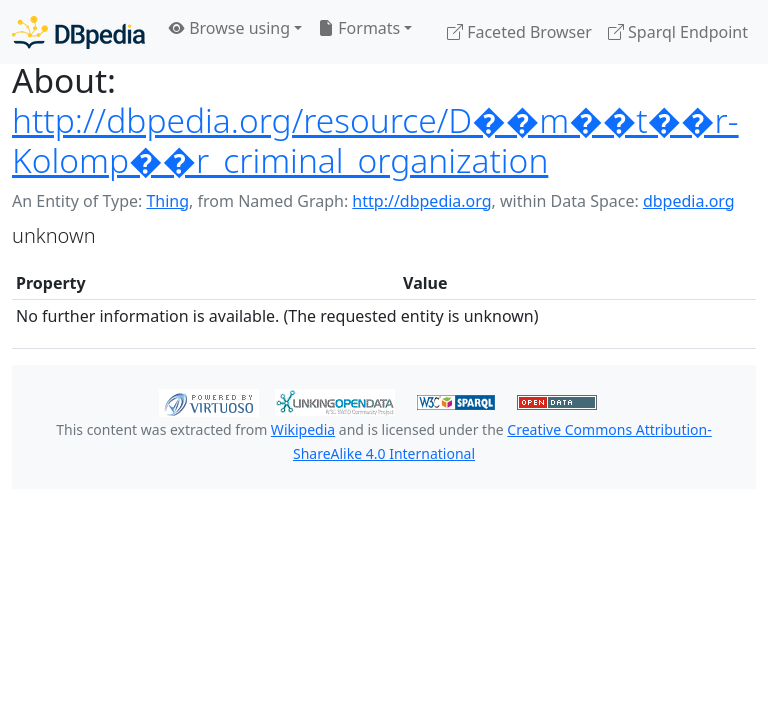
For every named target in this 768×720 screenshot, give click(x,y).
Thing (167, 201)
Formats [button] (359, 28)
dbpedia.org (689, 201)
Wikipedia (303, 429)
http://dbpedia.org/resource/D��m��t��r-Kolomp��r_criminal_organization (375, 140)
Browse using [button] (229, 28)
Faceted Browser (519, 32)
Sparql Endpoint (678, 32)
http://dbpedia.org (421, 201)
